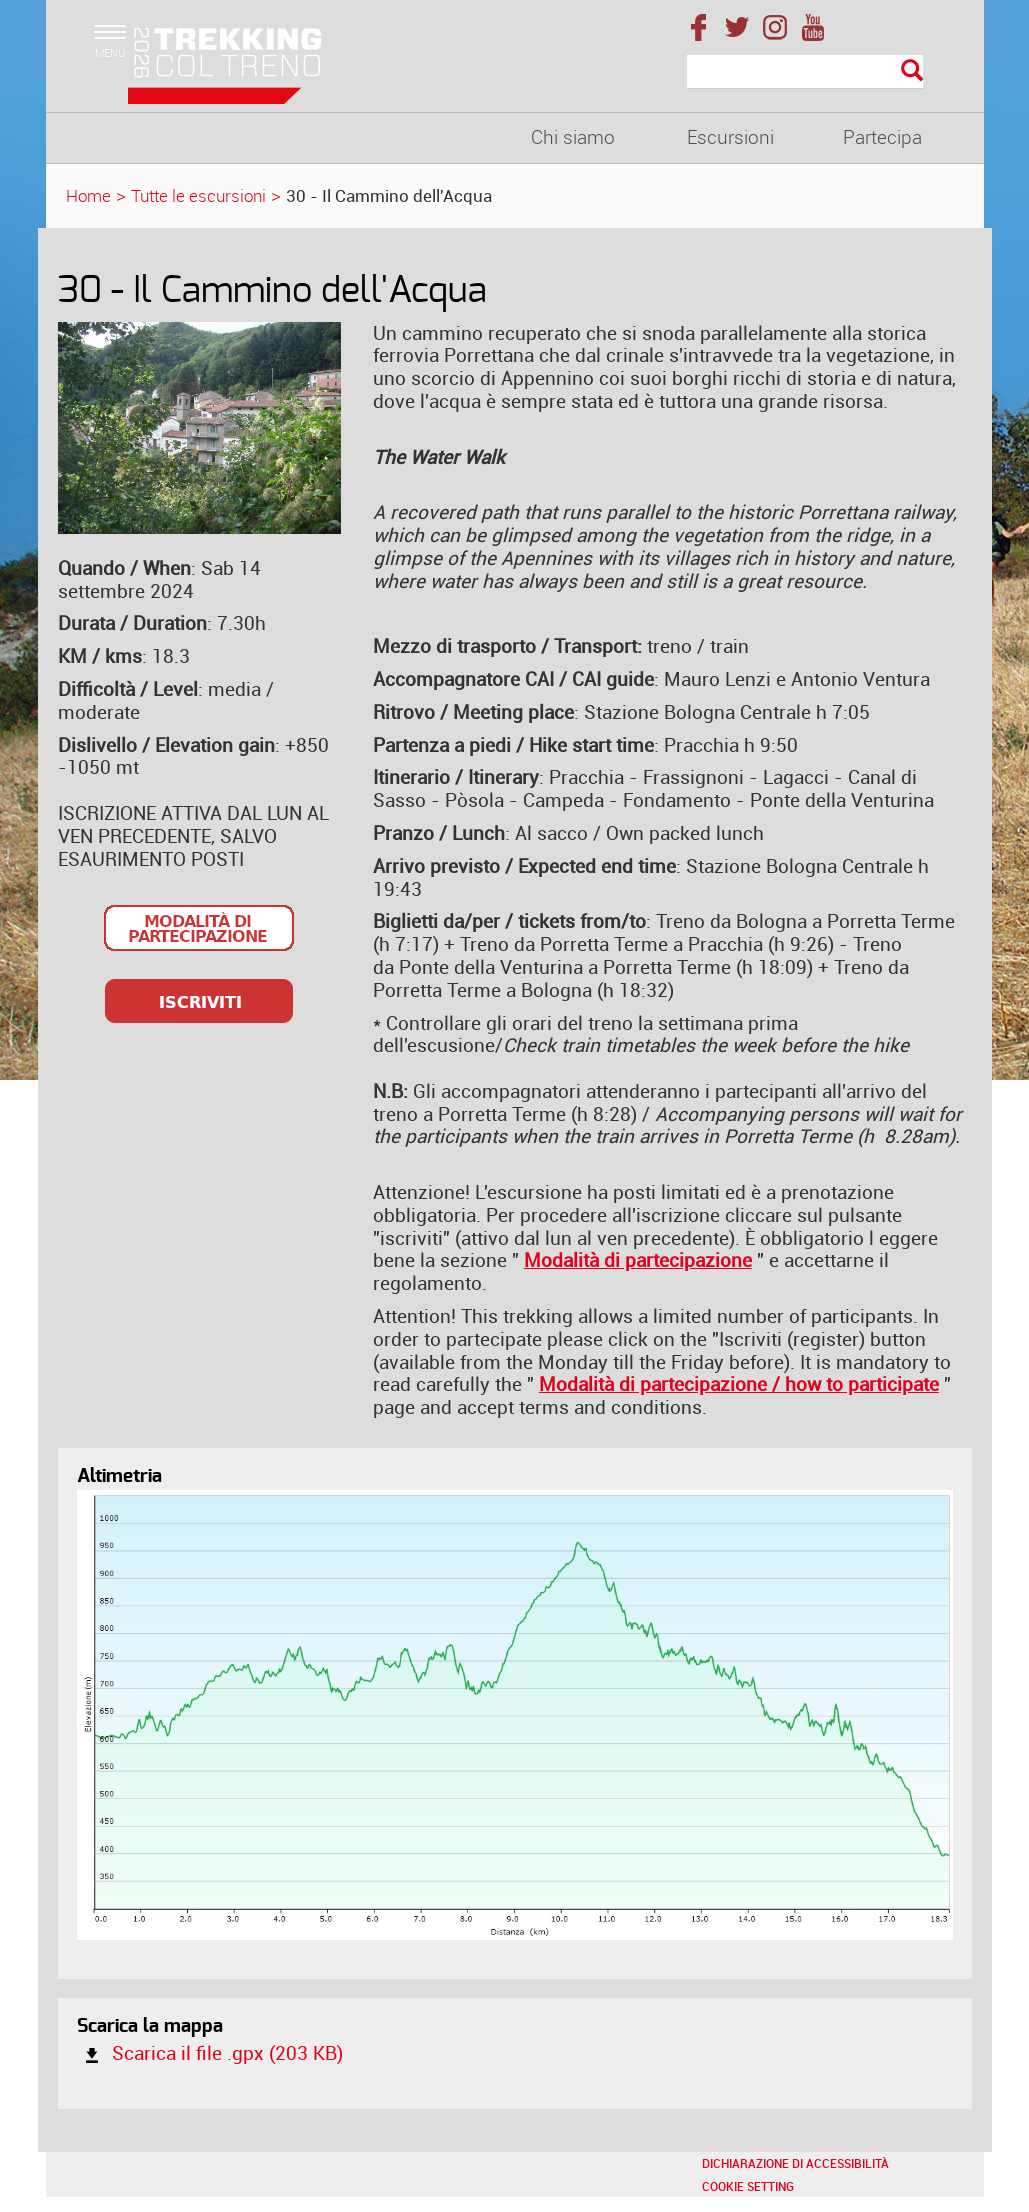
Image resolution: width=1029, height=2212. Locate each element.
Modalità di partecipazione (638, 1260)
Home (88, 195)
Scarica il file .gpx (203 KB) (210, 2053)
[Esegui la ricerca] (912, 71)
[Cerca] (805, 72)
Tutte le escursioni (198, 195)
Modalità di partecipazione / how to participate (739, 1384)
